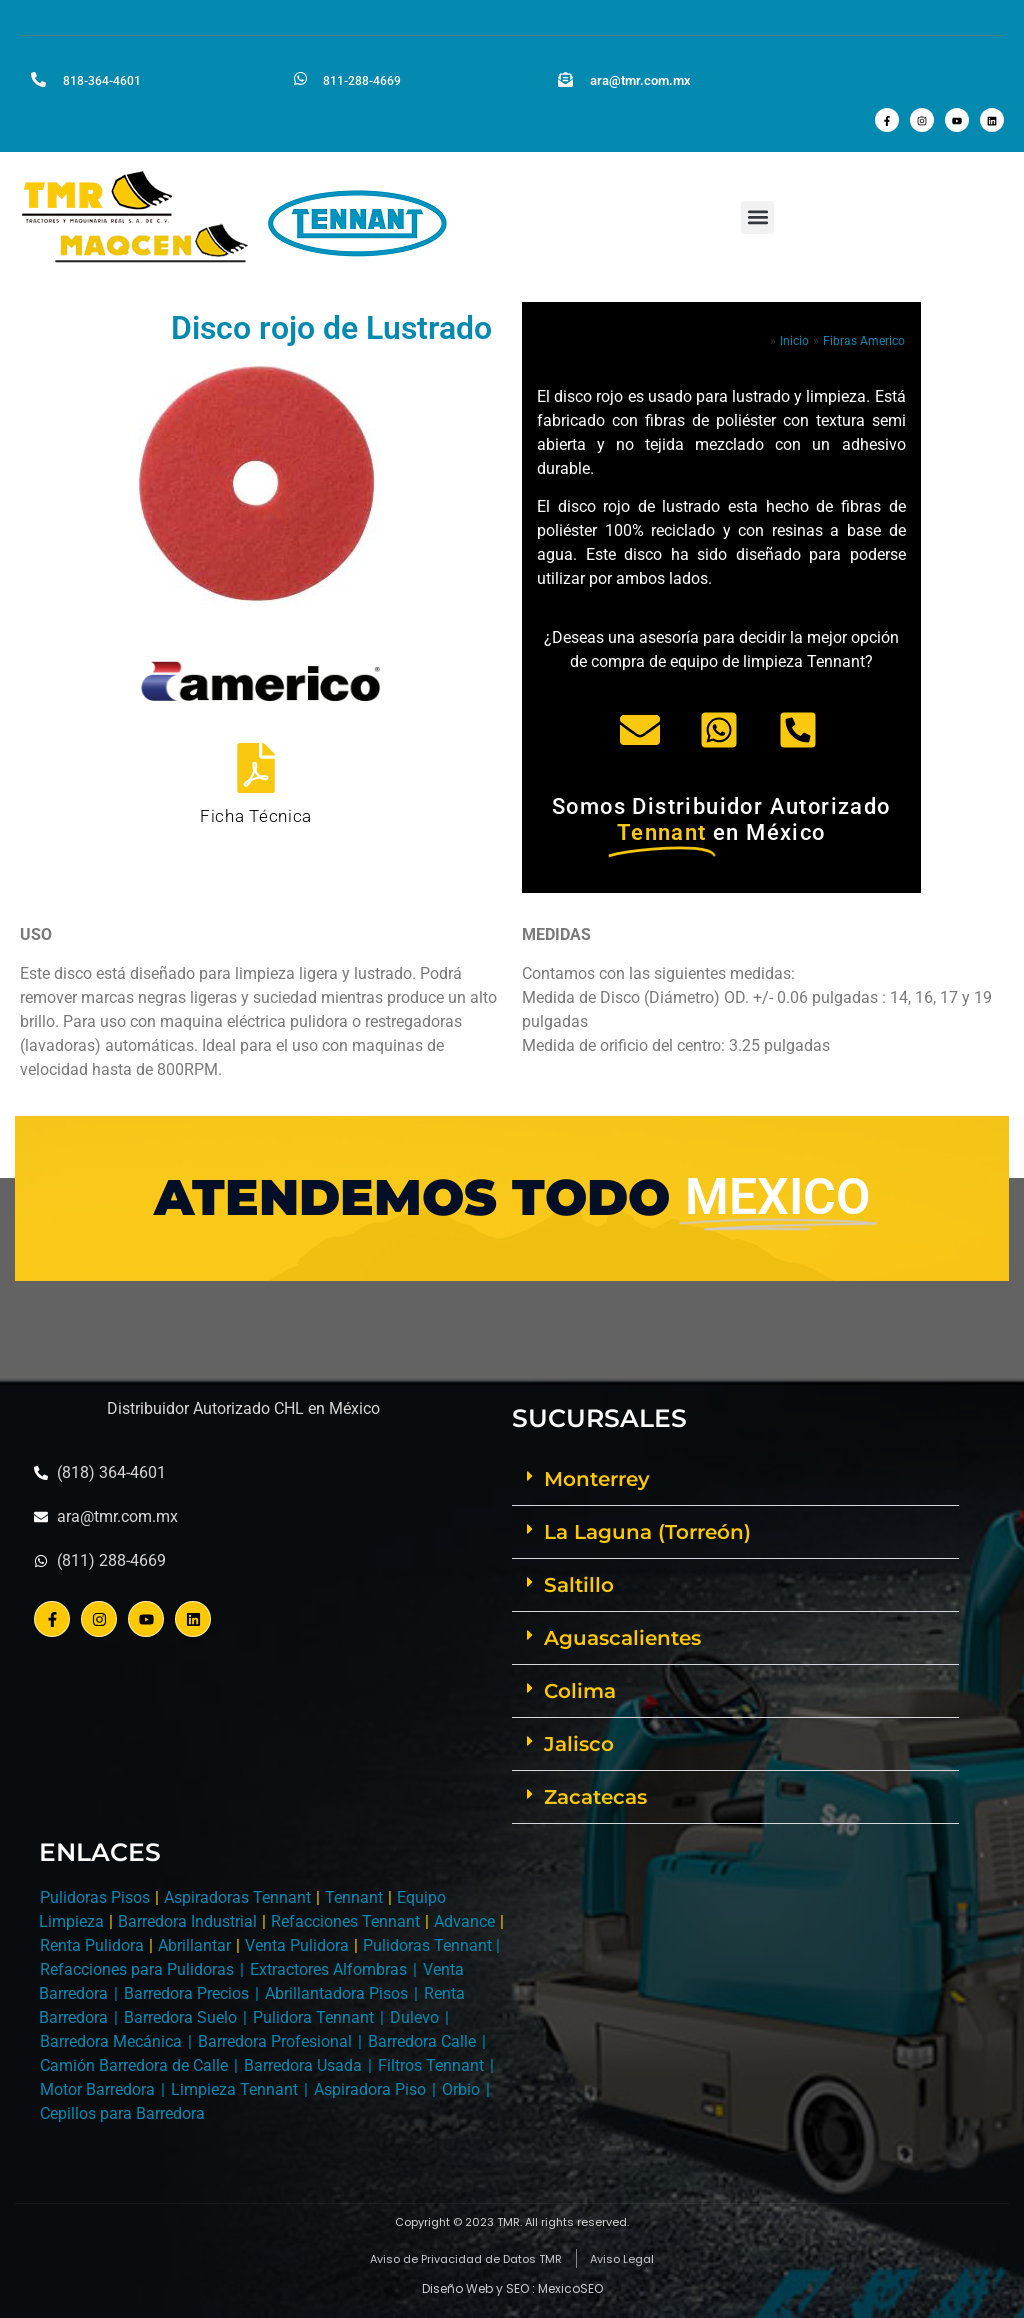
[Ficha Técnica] (256, 767)
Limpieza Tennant (234, 2089)
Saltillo (579, 1585)
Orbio (461, 2089)
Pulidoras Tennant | (431, 1945)
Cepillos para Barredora (122, 2113)
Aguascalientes (622, 1638)
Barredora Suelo (180, 2017)
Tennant (354, 1897)
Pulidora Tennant (313, 2017)
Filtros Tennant (431, 2065)
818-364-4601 (102, 81)
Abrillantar (194, 1945)
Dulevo (414, 2017)
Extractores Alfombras (328, 1969)
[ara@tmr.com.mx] (565, 78)
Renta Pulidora (92, 1945)
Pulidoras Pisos (95, 1897)
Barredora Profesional (275, 2041)
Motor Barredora (97, 2089)
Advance (464, 1921)
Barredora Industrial (187, 1921)
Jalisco (579, 1744)
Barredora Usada (303, 2065)
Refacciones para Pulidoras (137, 1969)
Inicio (794, 341)
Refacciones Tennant (345, 1921)
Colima (580, 1691)
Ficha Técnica (256, 816)
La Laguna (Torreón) (647, 1532)
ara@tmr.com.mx (640, 80)
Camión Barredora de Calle (134, 2065)
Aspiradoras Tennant (237, 1897)
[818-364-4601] (38, 78)
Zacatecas (595, 1797)
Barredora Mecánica (111, 2041)
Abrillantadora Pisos (336, 1993)
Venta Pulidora (297, 1945)
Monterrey (597, 1479)
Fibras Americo (864, 341)
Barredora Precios (186, 1993)
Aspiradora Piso (370, 2089)
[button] (757, 217)
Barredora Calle (422, 2041)
